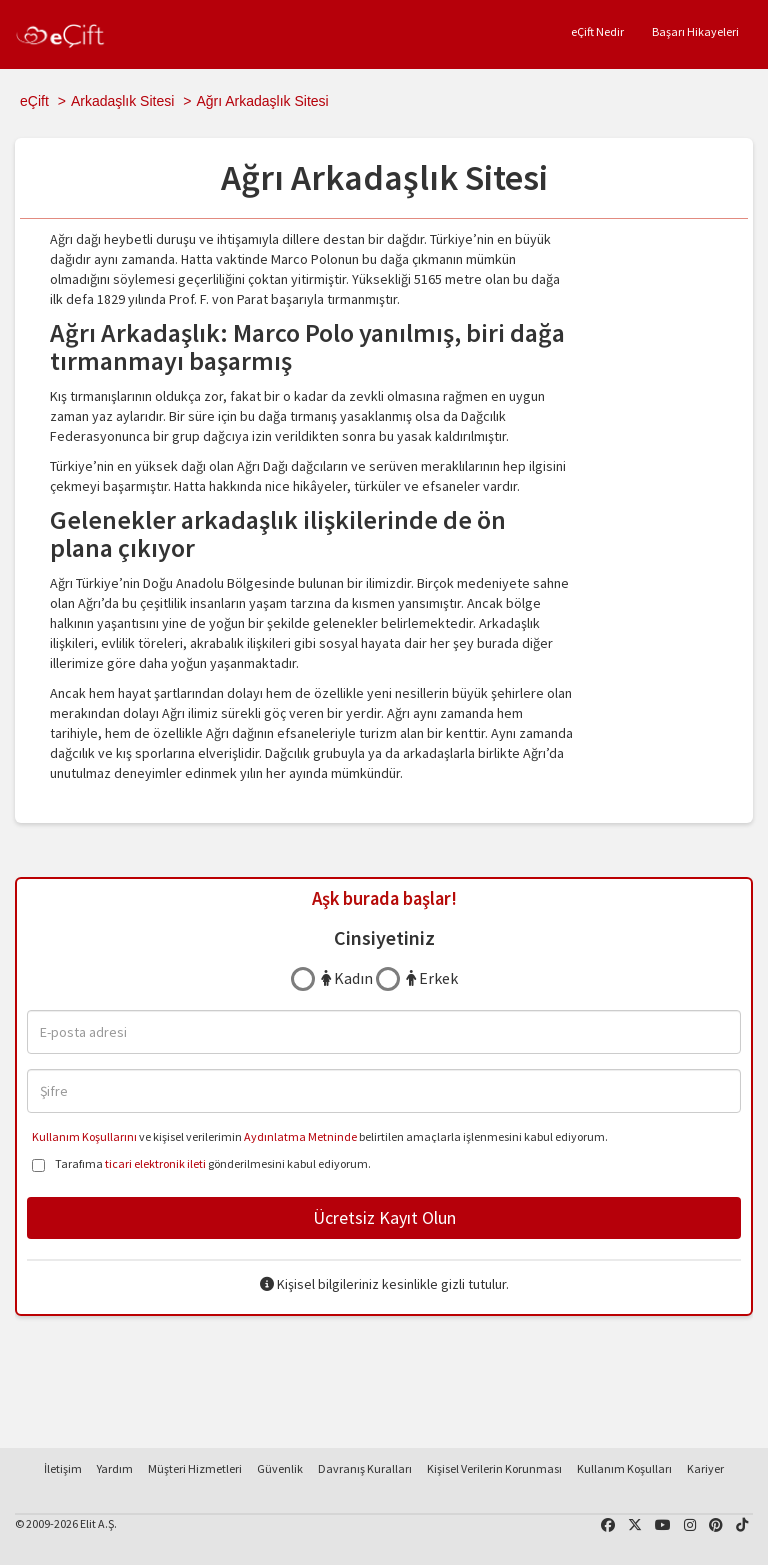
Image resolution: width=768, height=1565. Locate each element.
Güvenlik (280, 1468)
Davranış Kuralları (365, 1468)
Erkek (432, 978)
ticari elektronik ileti (155, 1163)
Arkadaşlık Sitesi (122, 101)
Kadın (347, 978)
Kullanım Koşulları (624, 1468)
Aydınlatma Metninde (300, 1136)
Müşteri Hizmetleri (195, 1468)
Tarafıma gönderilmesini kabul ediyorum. (201, 1165)
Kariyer (705, 1468)
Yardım (115, 1468)
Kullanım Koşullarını (84, 1136)
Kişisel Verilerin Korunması (494, 1468)
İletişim (63, 1468)
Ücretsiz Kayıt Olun (384, 1217)
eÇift (34, 101)
